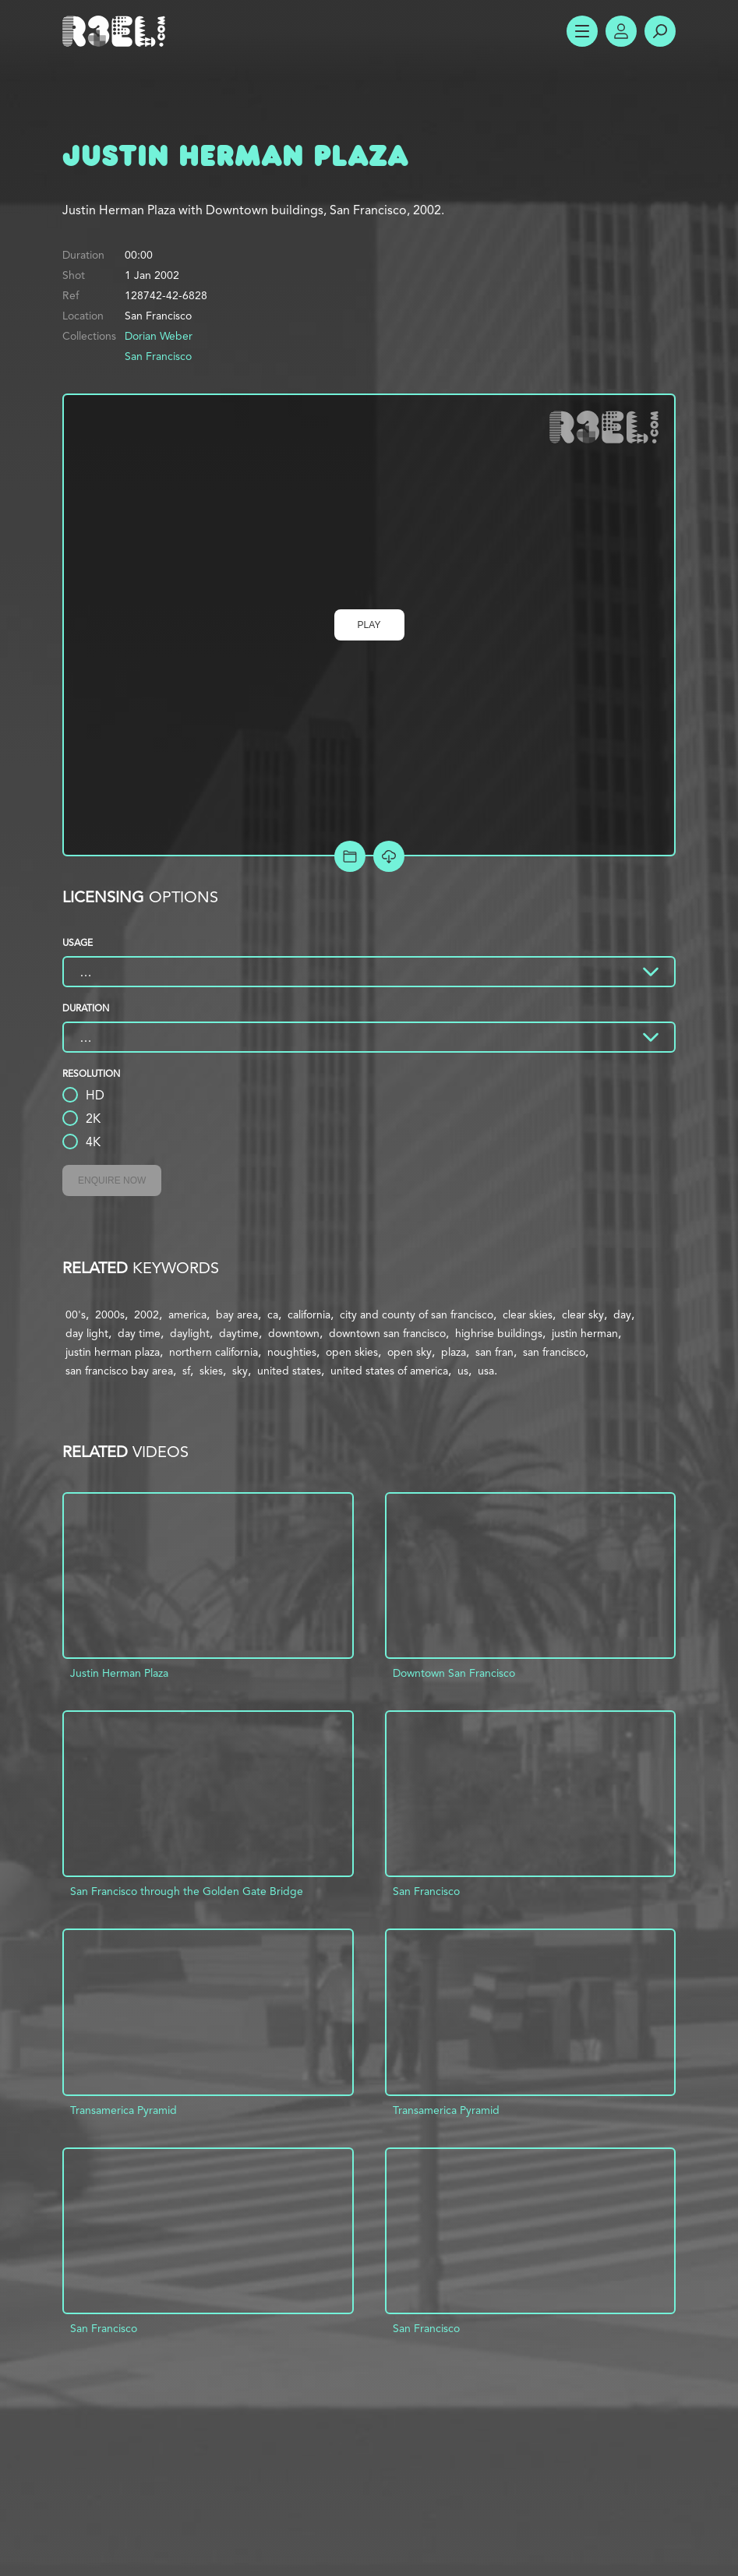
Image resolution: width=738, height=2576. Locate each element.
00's (75, 1314)
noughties (291, 1352)
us (462, 1370)
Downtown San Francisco (454, 1673)
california (309, 1314)
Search (660, 31)
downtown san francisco (387, 1333)
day (622, 1314)
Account (621, 31)
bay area (237, 1314)
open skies (352, 1352)
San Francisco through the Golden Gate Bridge (186, 1891)
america (187, 1314)
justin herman (585, 1333)
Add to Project (349, 856)
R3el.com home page (116, 31)
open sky (409, 1352)
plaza (453, 1352)
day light (86, 1333)
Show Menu (582, 31)
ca (272, 1314)
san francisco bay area (119, 1370)
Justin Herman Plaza (119, 1673)
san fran (494, 1352)
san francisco (554, 1352)
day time (139, 1333)
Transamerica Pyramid (123, 2110)
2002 (146, 1314)
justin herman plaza (112, 1352)
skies (211, 1370)
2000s (110, 1314)
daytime (239, 1333)
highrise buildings (498, 1333)
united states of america (389, 1370)
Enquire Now (112, 1180)
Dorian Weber (158, 336)
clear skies (528, 1314)
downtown (294, 1333)
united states (289, 1370)
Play (369, 624)
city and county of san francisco (416, 1314)
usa (486, 1370)
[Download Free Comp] (388, 856)
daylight (190, 1333)
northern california (213, 1352)
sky (240, 1370)
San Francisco (158, 356)
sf (186, 1370)
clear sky (583, 1314)
